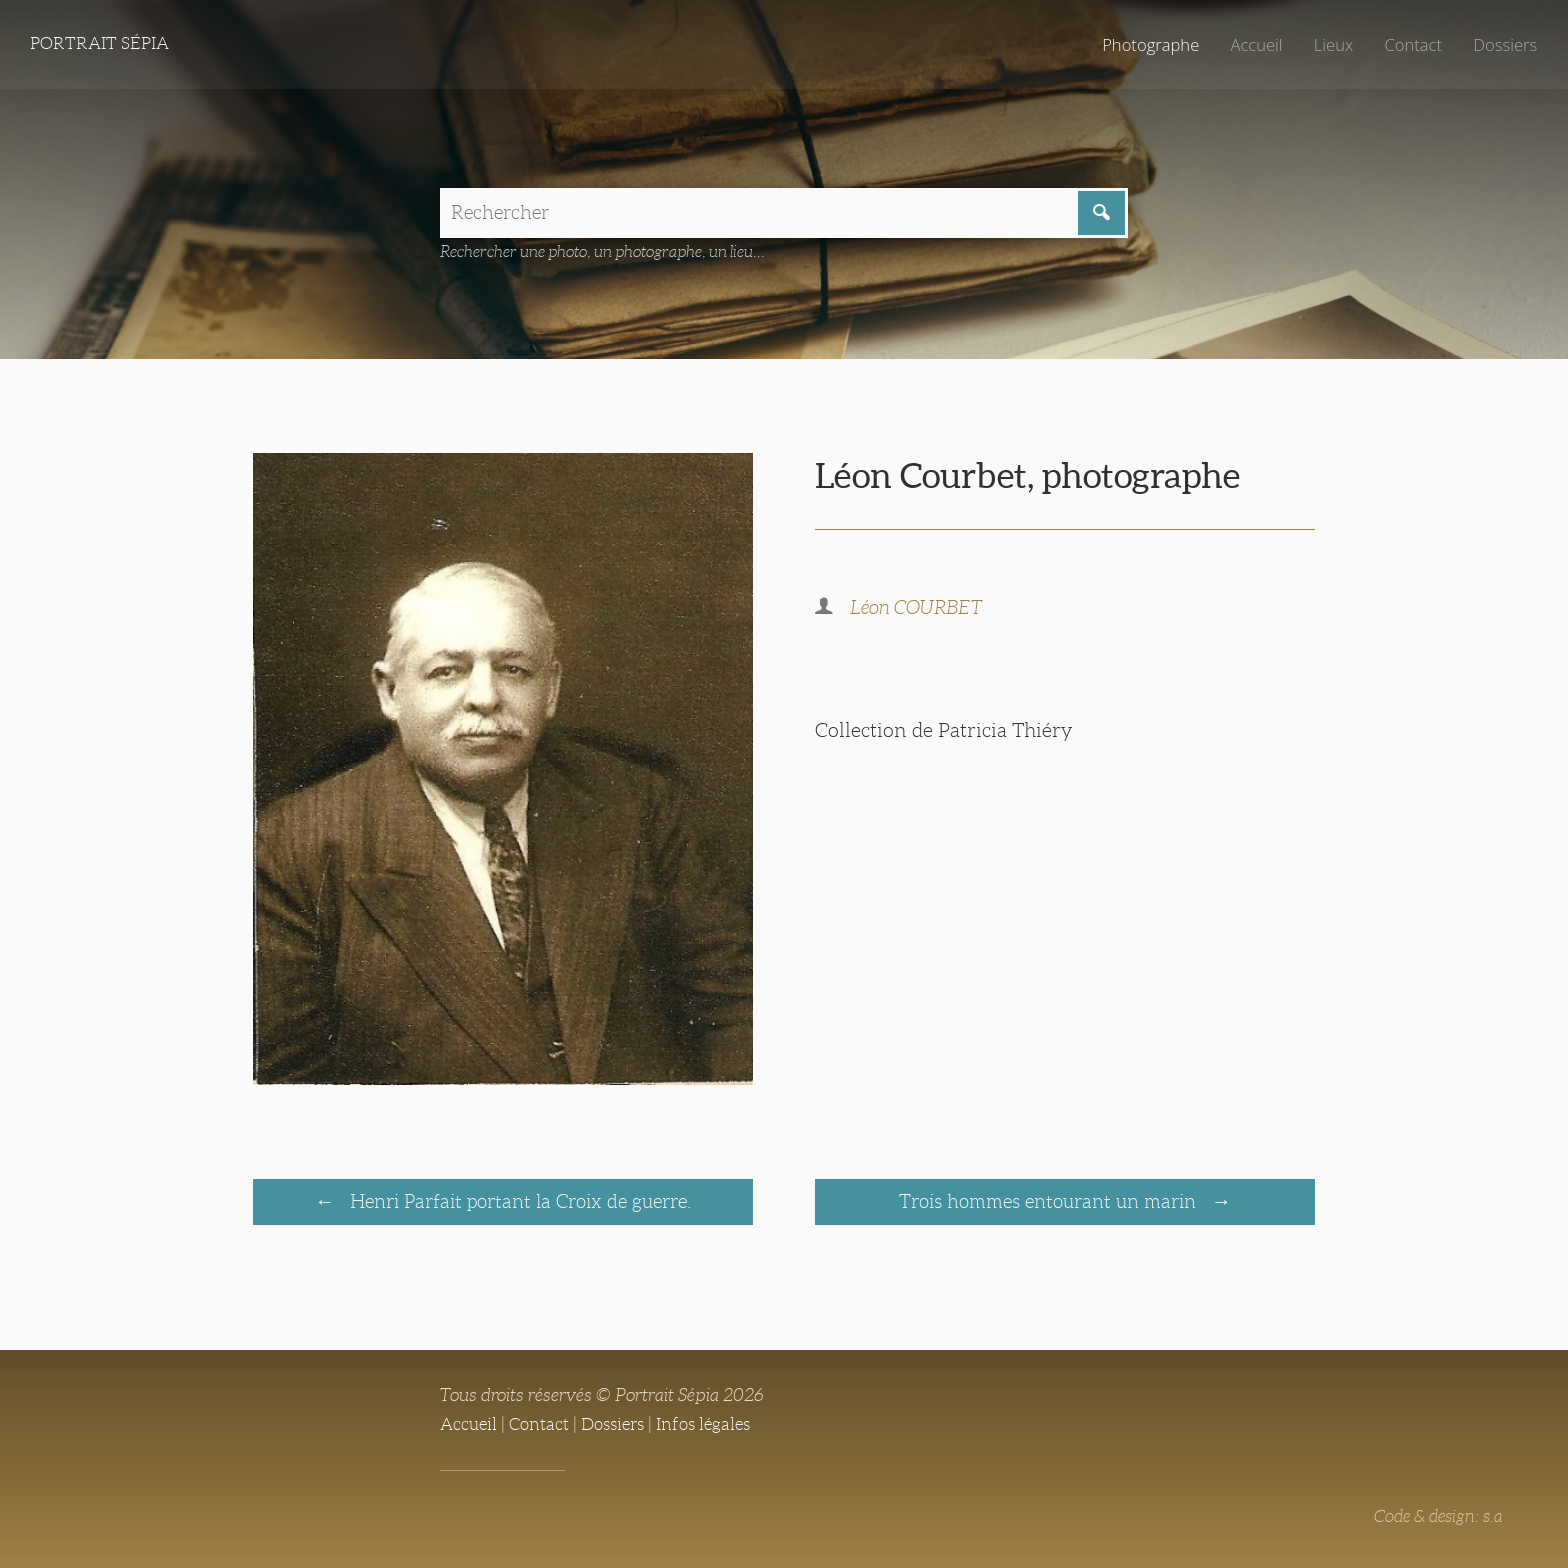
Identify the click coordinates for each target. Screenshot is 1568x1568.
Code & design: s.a (1434, 1519)
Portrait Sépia (104, 45)
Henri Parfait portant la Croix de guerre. (517, 1204)
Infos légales (718, 1427)
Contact (1407, 45)
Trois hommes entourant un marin (1050, 1204)
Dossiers (1502, 45)
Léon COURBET (919, 611)
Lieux (1325, 45)
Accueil (1245, 45)
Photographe (1135, 45)
